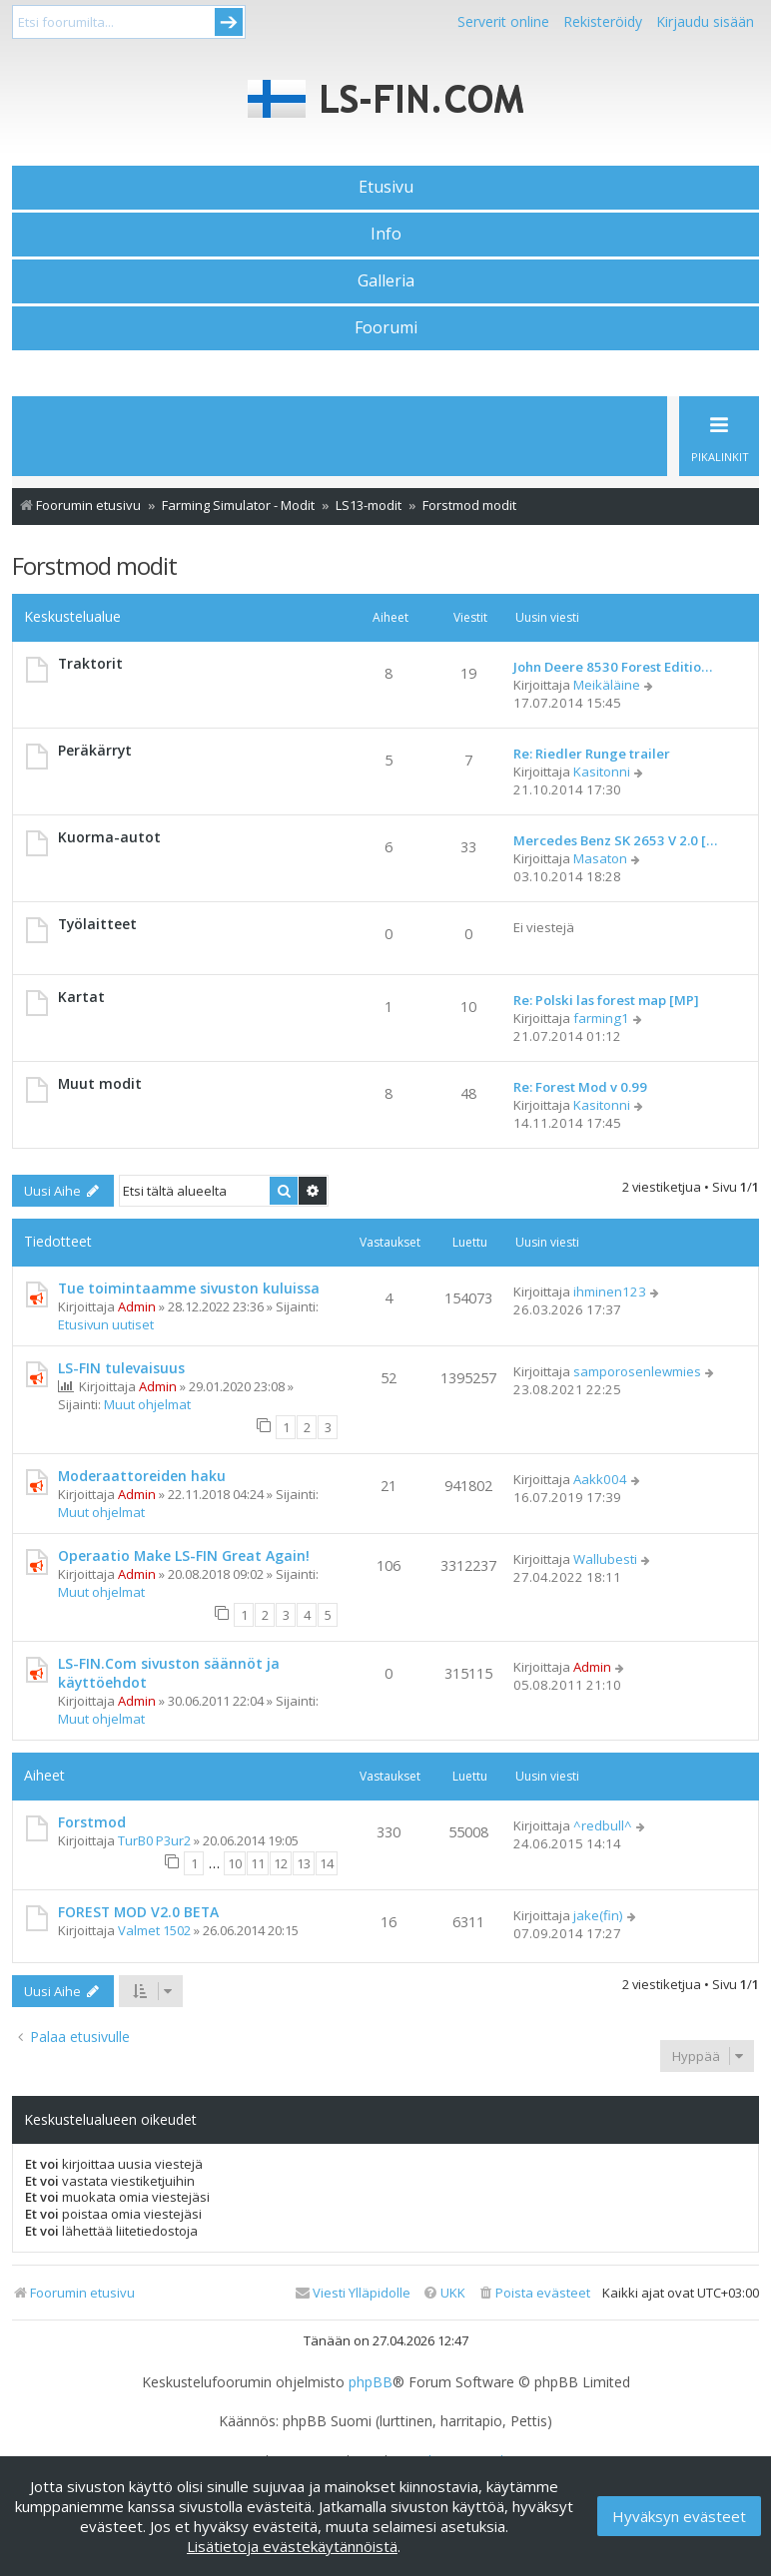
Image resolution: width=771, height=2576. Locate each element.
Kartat (81, 996)
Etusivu (386, 187)
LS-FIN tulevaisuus (121, 1367)
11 (258, 1863)
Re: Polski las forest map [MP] (606, 1000)
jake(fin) (598, 1915)
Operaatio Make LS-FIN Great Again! (184, 1555)
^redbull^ (602, 1825)
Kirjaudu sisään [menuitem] (705, 21)
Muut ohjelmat (147, 1404)
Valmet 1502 (154, 1930)
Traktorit (90, 663)
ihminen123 (609, 1291)
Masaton (600, 858)
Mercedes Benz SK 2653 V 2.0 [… (615, 840)
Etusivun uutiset (106, 1324)
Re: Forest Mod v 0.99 (580, 1087)
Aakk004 (600, 1479)
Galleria (386, 280)
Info (386, 234)
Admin (137, 1306)
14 (327, 1863)
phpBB (370, 2382)
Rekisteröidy (602, 21)
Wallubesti (605, 1559)
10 (235, 1863)
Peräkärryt (95, 750)
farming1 (601, 1018)
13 (304, 1863)
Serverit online (503, 21)
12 (281, 1863)
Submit (229, 22)
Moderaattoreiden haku (142, 1475)
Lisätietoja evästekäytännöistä (292, 2546)
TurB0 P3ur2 (154, 1840)
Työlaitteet (97, 923)
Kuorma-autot (109, 836)
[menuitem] (533, 2293)
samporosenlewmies (637, 1371)
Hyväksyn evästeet (679, 2516)
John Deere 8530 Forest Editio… (612, 667)
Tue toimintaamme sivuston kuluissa (189, 1288)
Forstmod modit (94, 565)
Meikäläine (606, 685)
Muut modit (100, 1083)
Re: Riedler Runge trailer (591, 754)
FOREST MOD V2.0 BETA (138, 1911)
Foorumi (386, 327)
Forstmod (92, 1821)
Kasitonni (601, 771)
